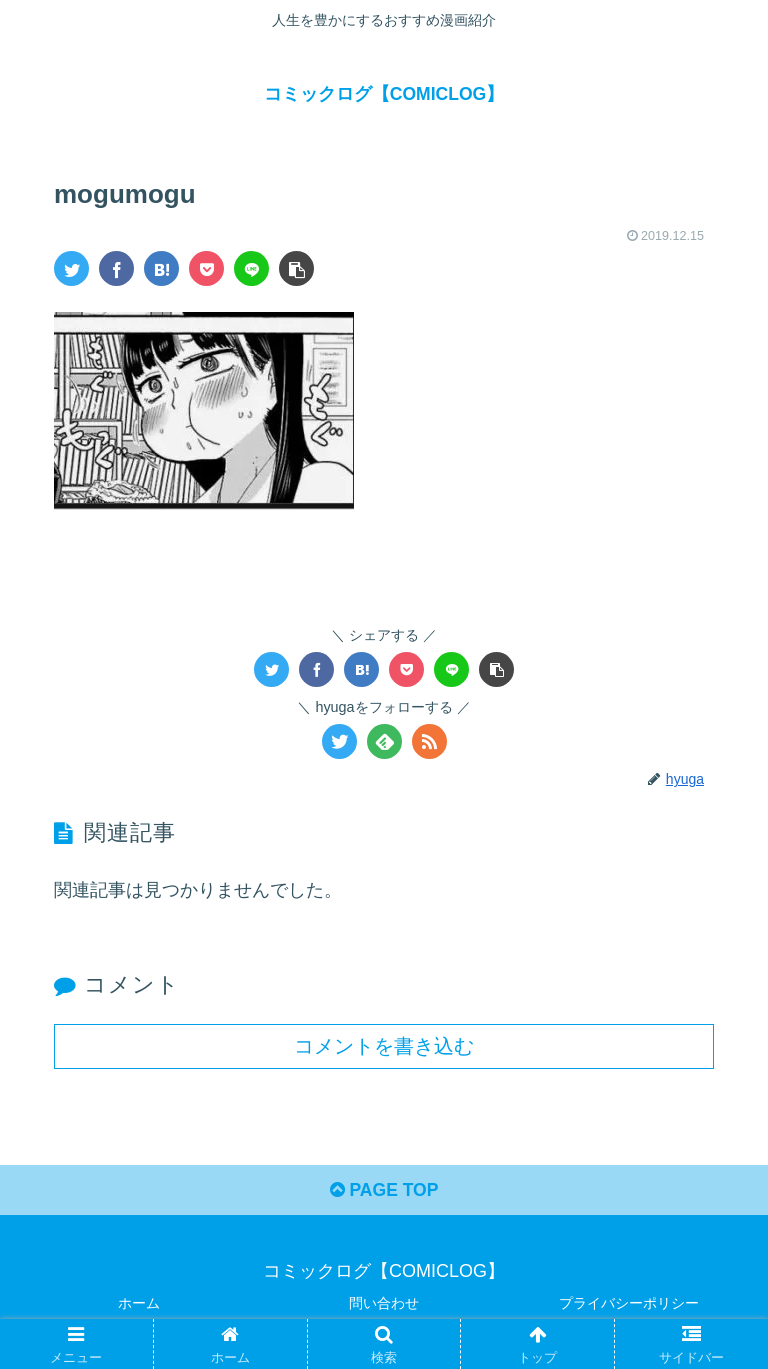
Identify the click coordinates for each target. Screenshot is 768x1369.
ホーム (139, 1304)
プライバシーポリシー (629, 1304)
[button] (296, 268)
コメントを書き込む (384, 1046)
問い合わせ (384, 1304)
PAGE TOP (383, 1192)
